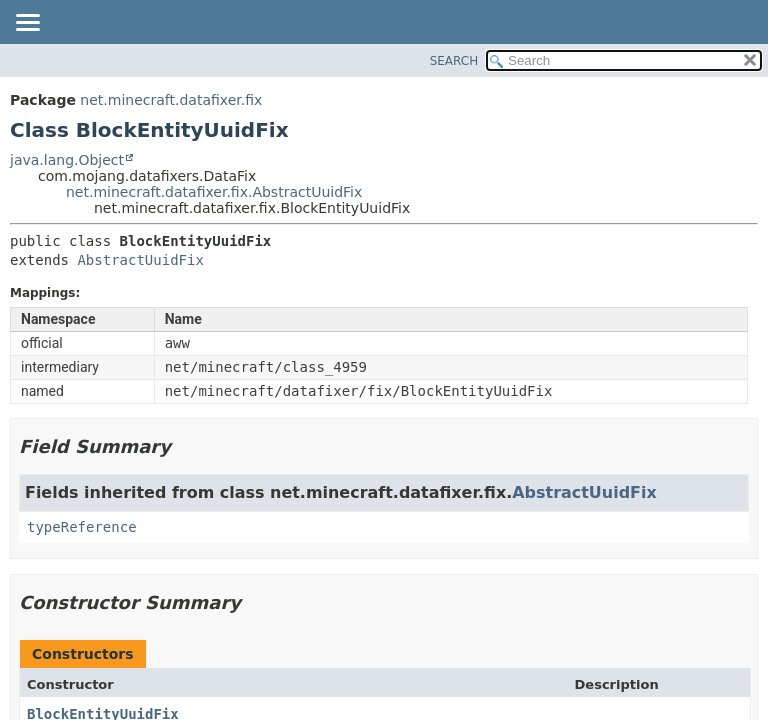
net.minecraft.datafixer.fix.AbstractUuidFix (214, 192)
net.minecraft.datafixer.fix (171, 100)
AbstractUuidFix (140, 260)
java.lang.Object (67, 160)
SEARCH (454, 61)
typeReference (82, 527)
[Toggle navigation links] (27, 24)
